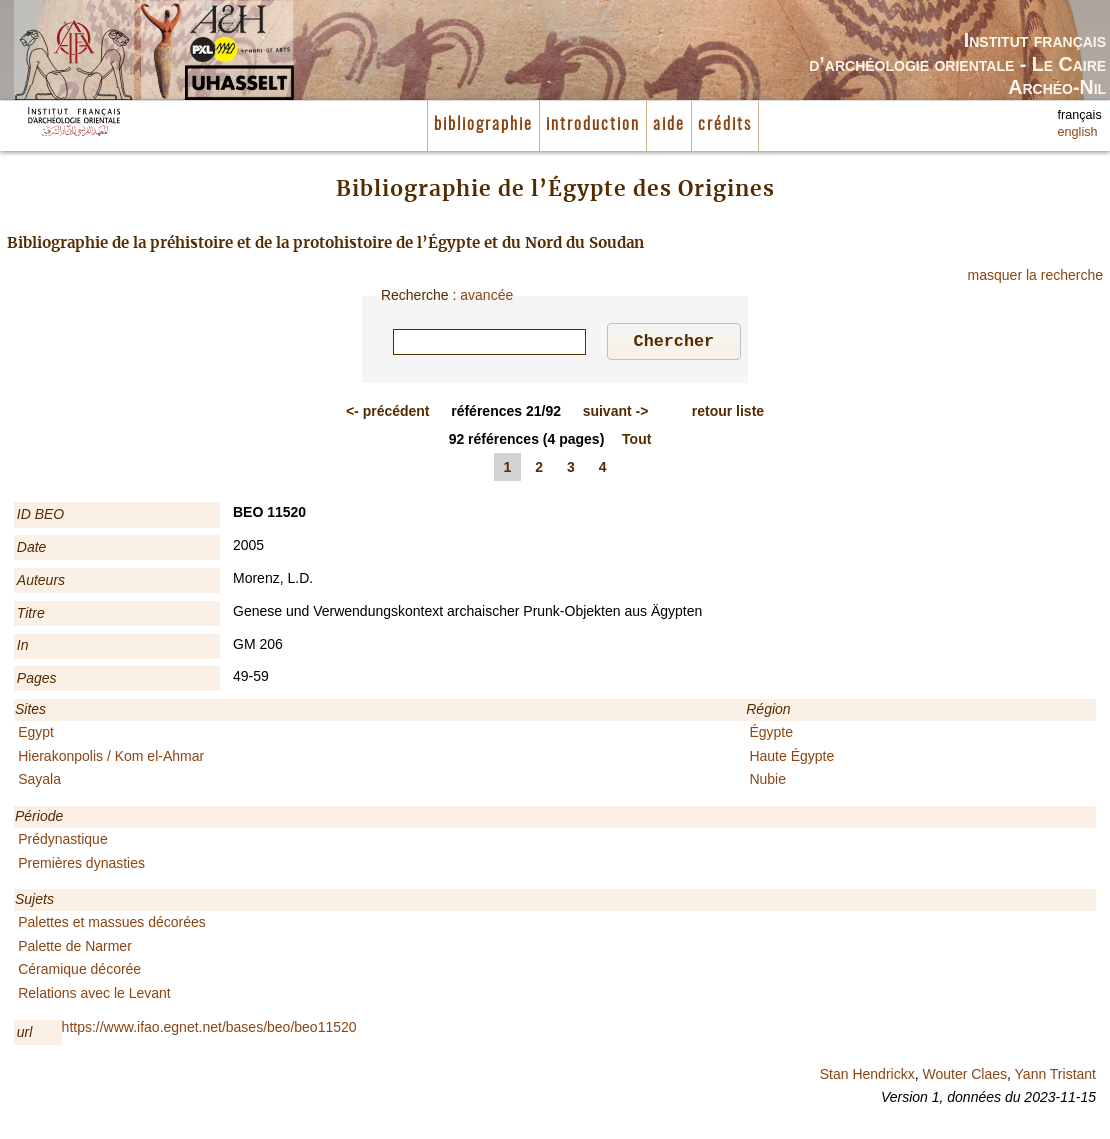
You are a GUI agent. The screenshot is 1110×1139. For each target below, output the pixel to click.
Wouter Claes (964, 1077)
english (1078, 132)
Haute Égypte (791, 759)
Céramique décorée (79, 972)
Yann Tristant (1055, 1077)
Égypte (771, 735)
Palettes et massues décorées (112, 925)
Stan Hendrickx (867, 1077)
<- (388, 414)
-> (616, 414)
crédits (725, 125)
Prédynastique (63, 842)
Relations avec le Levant (94, 996)
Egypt (36, 735)
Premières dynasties (81, 866)
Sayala (39, 782)
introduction (593, 125)
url (25, 1035)
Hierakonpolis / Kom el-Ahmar (111, 759)
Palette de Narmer (75, 949)
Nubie (767, 782)
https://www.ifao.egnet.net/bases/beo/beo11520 (209, 1030)
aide (669, 125)
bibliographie (483, 125)
